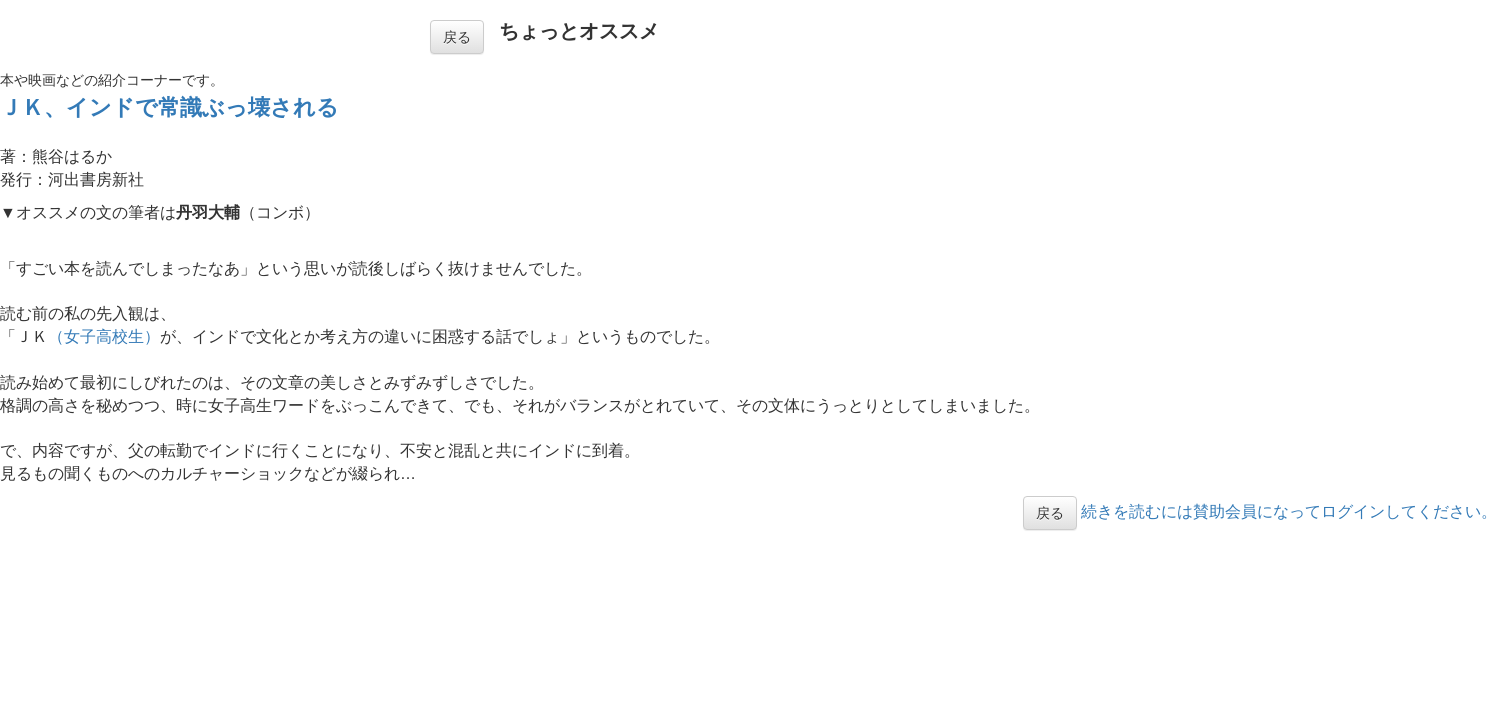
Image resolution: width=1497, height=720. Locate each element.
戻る (457, 37)
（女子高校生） (104, 336)
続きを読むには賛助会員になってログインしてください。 (1289, 511)
